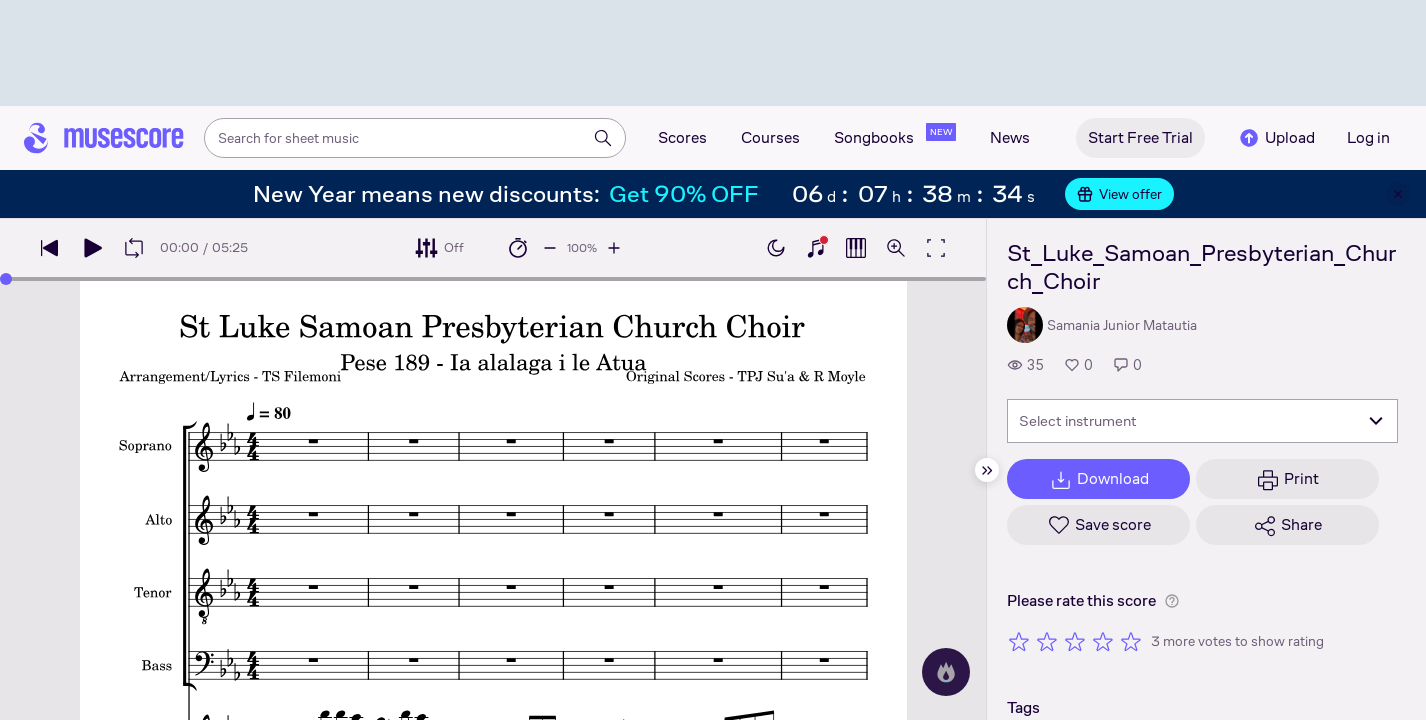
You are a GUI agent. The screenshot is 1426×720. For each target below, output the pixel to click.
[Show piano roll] (856, 248)
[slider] (6, 279)
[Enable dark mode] (776, 248)
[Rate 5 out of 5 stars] (1131, 641)
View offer (1119, 194)
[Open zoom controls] (896, 248)
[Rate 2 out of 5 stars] (1047, 641)
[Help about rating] (1172, 601)
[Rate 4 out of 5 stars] (1103, 641)
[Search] (603, 138)
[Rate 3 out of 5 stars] (1075, 641)
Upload (1276, 138)
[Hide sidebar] (987, 470)
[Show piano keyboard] (816, 248)
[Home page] (104, 138)
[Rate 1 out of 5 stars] (1019, 641)
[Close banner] (1398, 194)
